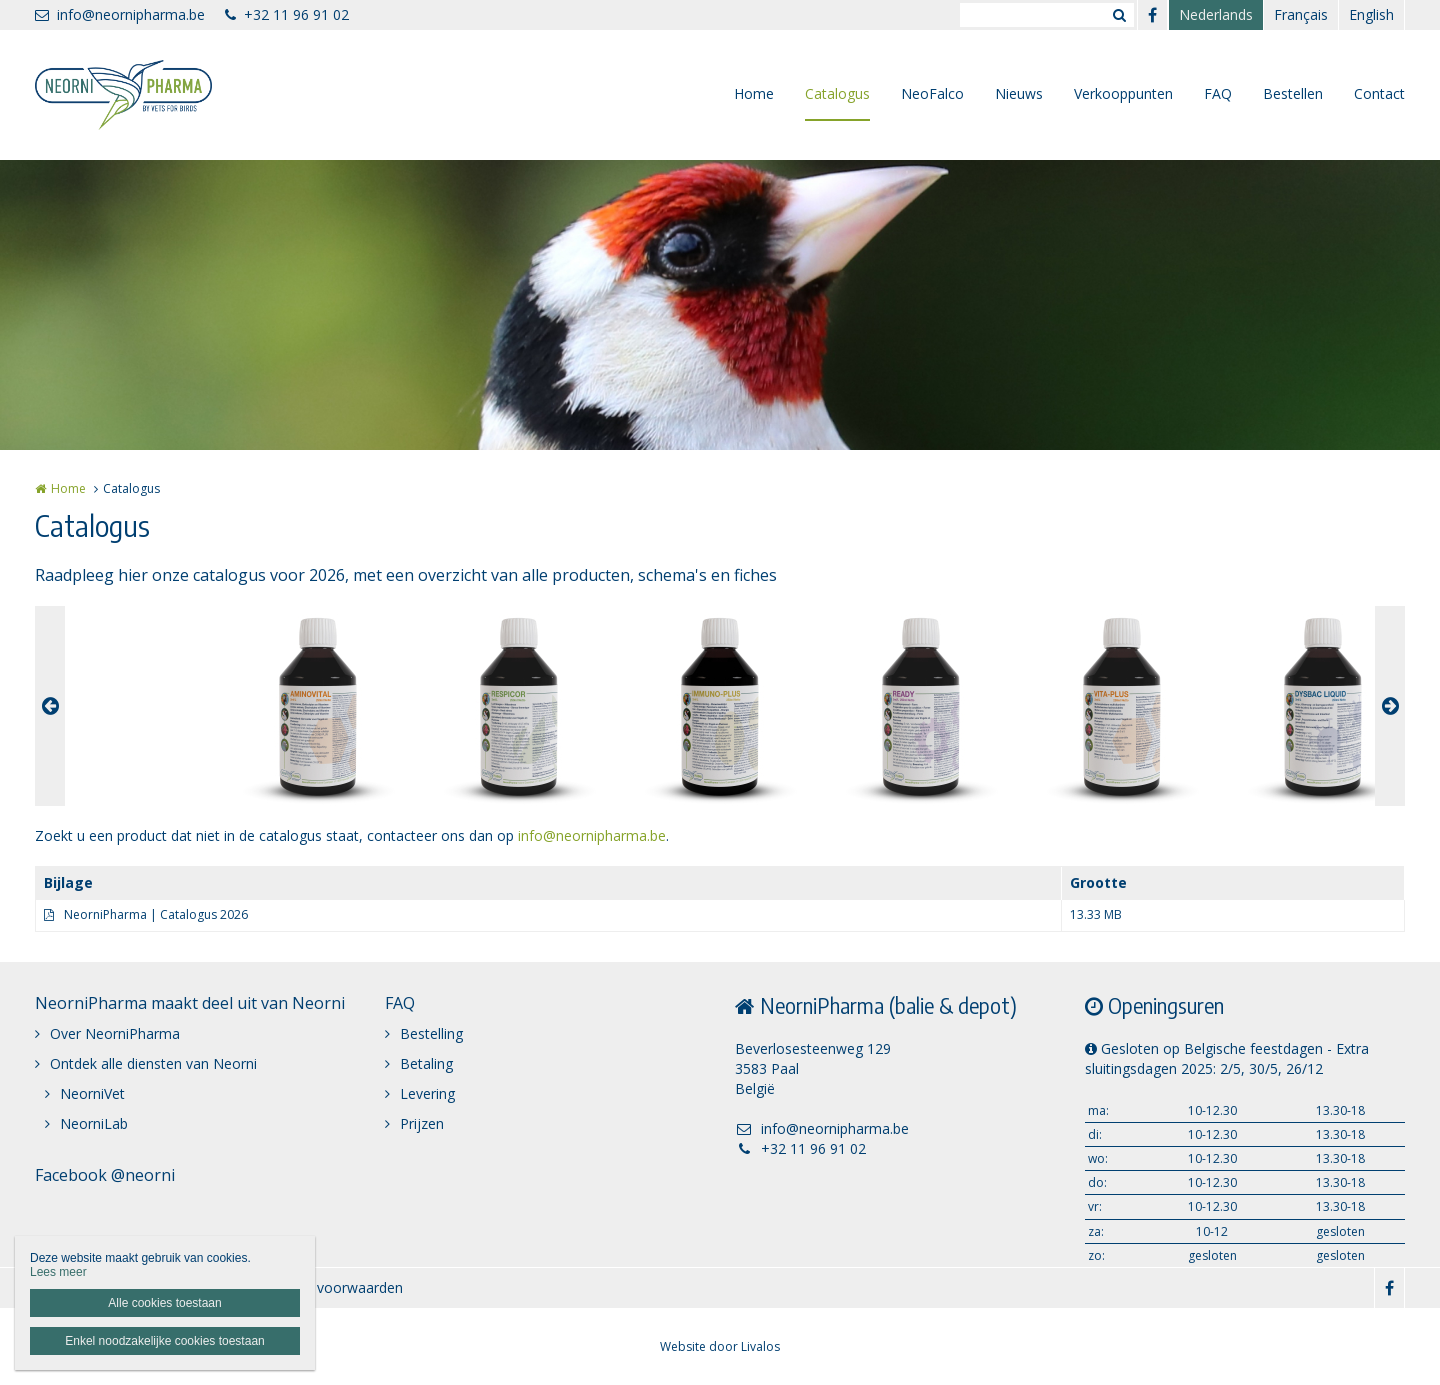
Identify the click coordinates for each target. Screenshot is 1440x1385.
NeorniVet (92, 1093)
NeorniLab (94, 1123)
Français (1301, 14)
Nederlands (1216, 14)
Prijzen (422, 1123)
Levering (427, 1093)
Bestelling (431, 1033)
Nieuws (1019, 93)
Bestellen (1293, 93)
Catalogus (837, 93)
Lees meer (58, 1272)
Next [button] (1390, 706)
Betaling (426, 1063)
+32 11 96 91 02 (287, 14)
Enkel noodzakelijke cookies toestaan (164, 1341)
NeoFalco (932, 93)
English (1371, 14)
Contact (1379, 93)
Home (754, 93)
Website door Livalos (720, 1346)
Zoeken (1119, 15)
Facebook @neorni (105, 1175)
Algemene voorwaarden (325, 1287)
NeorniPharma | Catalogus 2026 (156, 914)
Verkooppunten (1123, 93)
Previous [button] (50, 706)
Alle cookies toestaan (164, 1303)
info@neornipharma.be (120, 14)
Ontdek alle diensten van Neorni (153, 1063)
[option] (720, 706)
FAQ (1218, 93)
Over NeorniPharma (115, 1033)
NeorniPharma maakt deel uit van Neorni (190, 1003)
